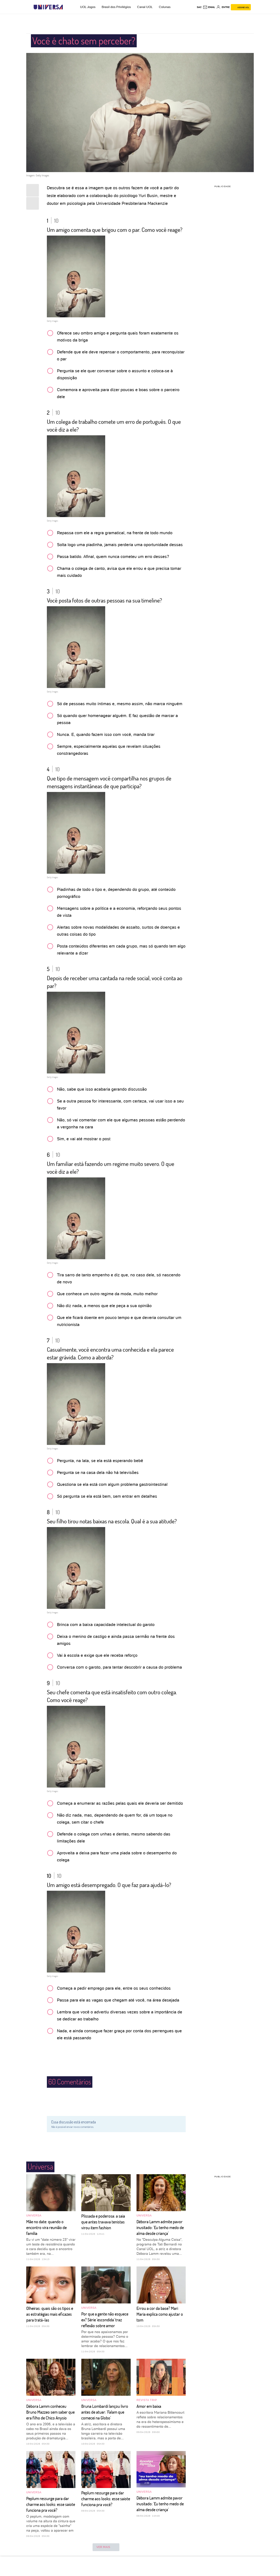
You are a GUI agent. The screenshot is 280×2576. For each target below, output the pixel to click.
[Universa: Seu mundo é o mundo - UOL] (48, 7)
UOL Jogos (87, 7)
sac (199, 7)
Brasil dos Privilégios (116, 7)
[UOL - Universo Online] (66, 7)
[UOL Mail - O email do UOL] (209, 7)
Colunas (165, 7)
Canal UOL (145, 7)
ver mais (106, 2547)
